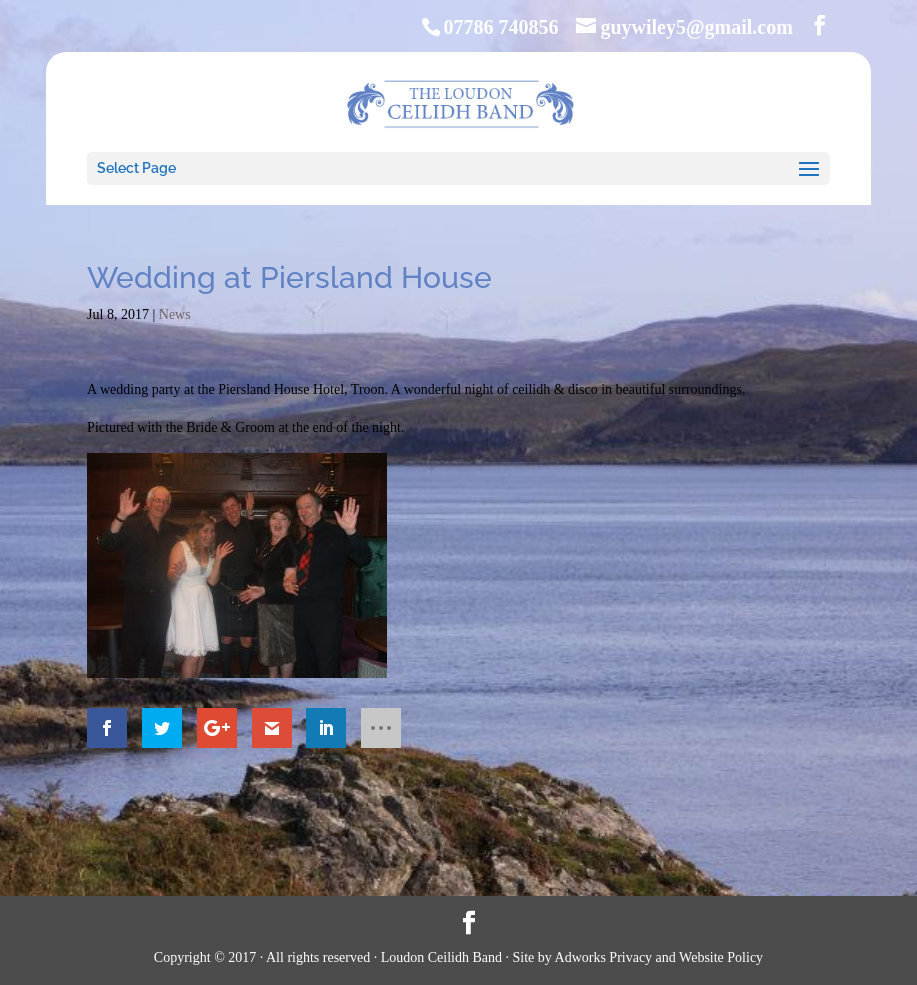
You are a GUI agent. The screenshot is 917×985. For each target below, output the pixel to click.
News (175, 314)
